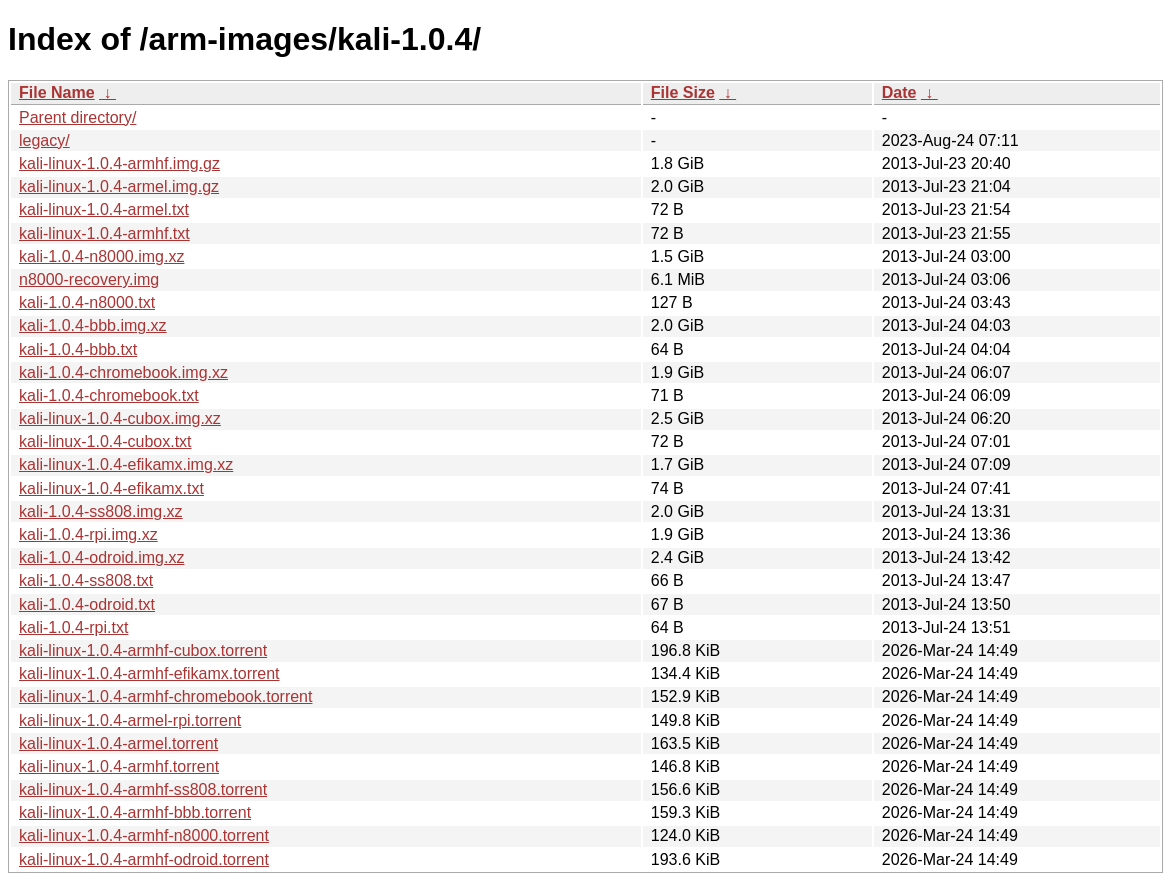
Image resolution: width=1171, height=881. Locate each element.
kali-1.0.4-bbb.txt (78, 349)
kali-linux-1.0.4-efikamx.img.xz (126, 464)
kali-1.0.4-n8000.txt (87, 302)
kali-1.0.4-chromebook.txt (109, 395)
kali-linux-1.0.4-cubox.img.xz (120, 418)
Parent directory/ (77, 117)
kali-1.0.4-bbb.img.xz (93, 325)
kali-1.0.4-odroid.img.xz (101, 557)
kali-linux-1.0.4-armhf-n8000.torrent (144, 835)
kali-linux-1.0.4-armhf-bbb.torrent (135, 812)
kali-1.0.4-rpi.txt (73, 627)
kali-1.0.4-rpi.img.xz (88, 534)
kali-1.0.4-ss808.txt (86, 580)
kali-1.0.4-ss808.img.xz (101, 511)
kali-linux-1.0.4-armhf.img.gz (119, 163)
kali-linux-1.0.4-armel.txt (104, 209)
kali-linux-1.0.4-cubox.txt (105, 441)
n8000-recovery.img (89, 279)
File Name (57, 92)
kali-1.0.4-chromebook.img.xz (123, 372)
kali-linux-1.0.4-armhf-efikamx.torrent (149, 673)
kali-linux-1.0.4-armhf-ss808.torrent (143, 789)
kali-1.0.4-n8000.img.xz (101, 256)
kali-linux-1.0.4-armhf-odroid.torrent (144, 859)
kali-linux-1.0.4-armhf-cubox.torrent (143, 650)
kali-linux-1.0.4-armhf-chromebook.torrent (165, 696)
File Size (683, 92)
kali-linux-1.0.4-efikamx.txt (111, 488)
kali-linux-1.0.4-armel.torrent (118, 743)
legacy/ (44, 140)
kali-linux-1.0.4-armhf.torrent (119, 766)
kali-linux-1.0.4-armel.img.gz (119, 186)
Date (899, 92)
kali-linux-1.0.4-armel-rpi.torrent (130, 720)
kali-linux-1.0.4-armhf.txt (104, 233)
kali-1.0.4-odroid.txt (87, 604)
